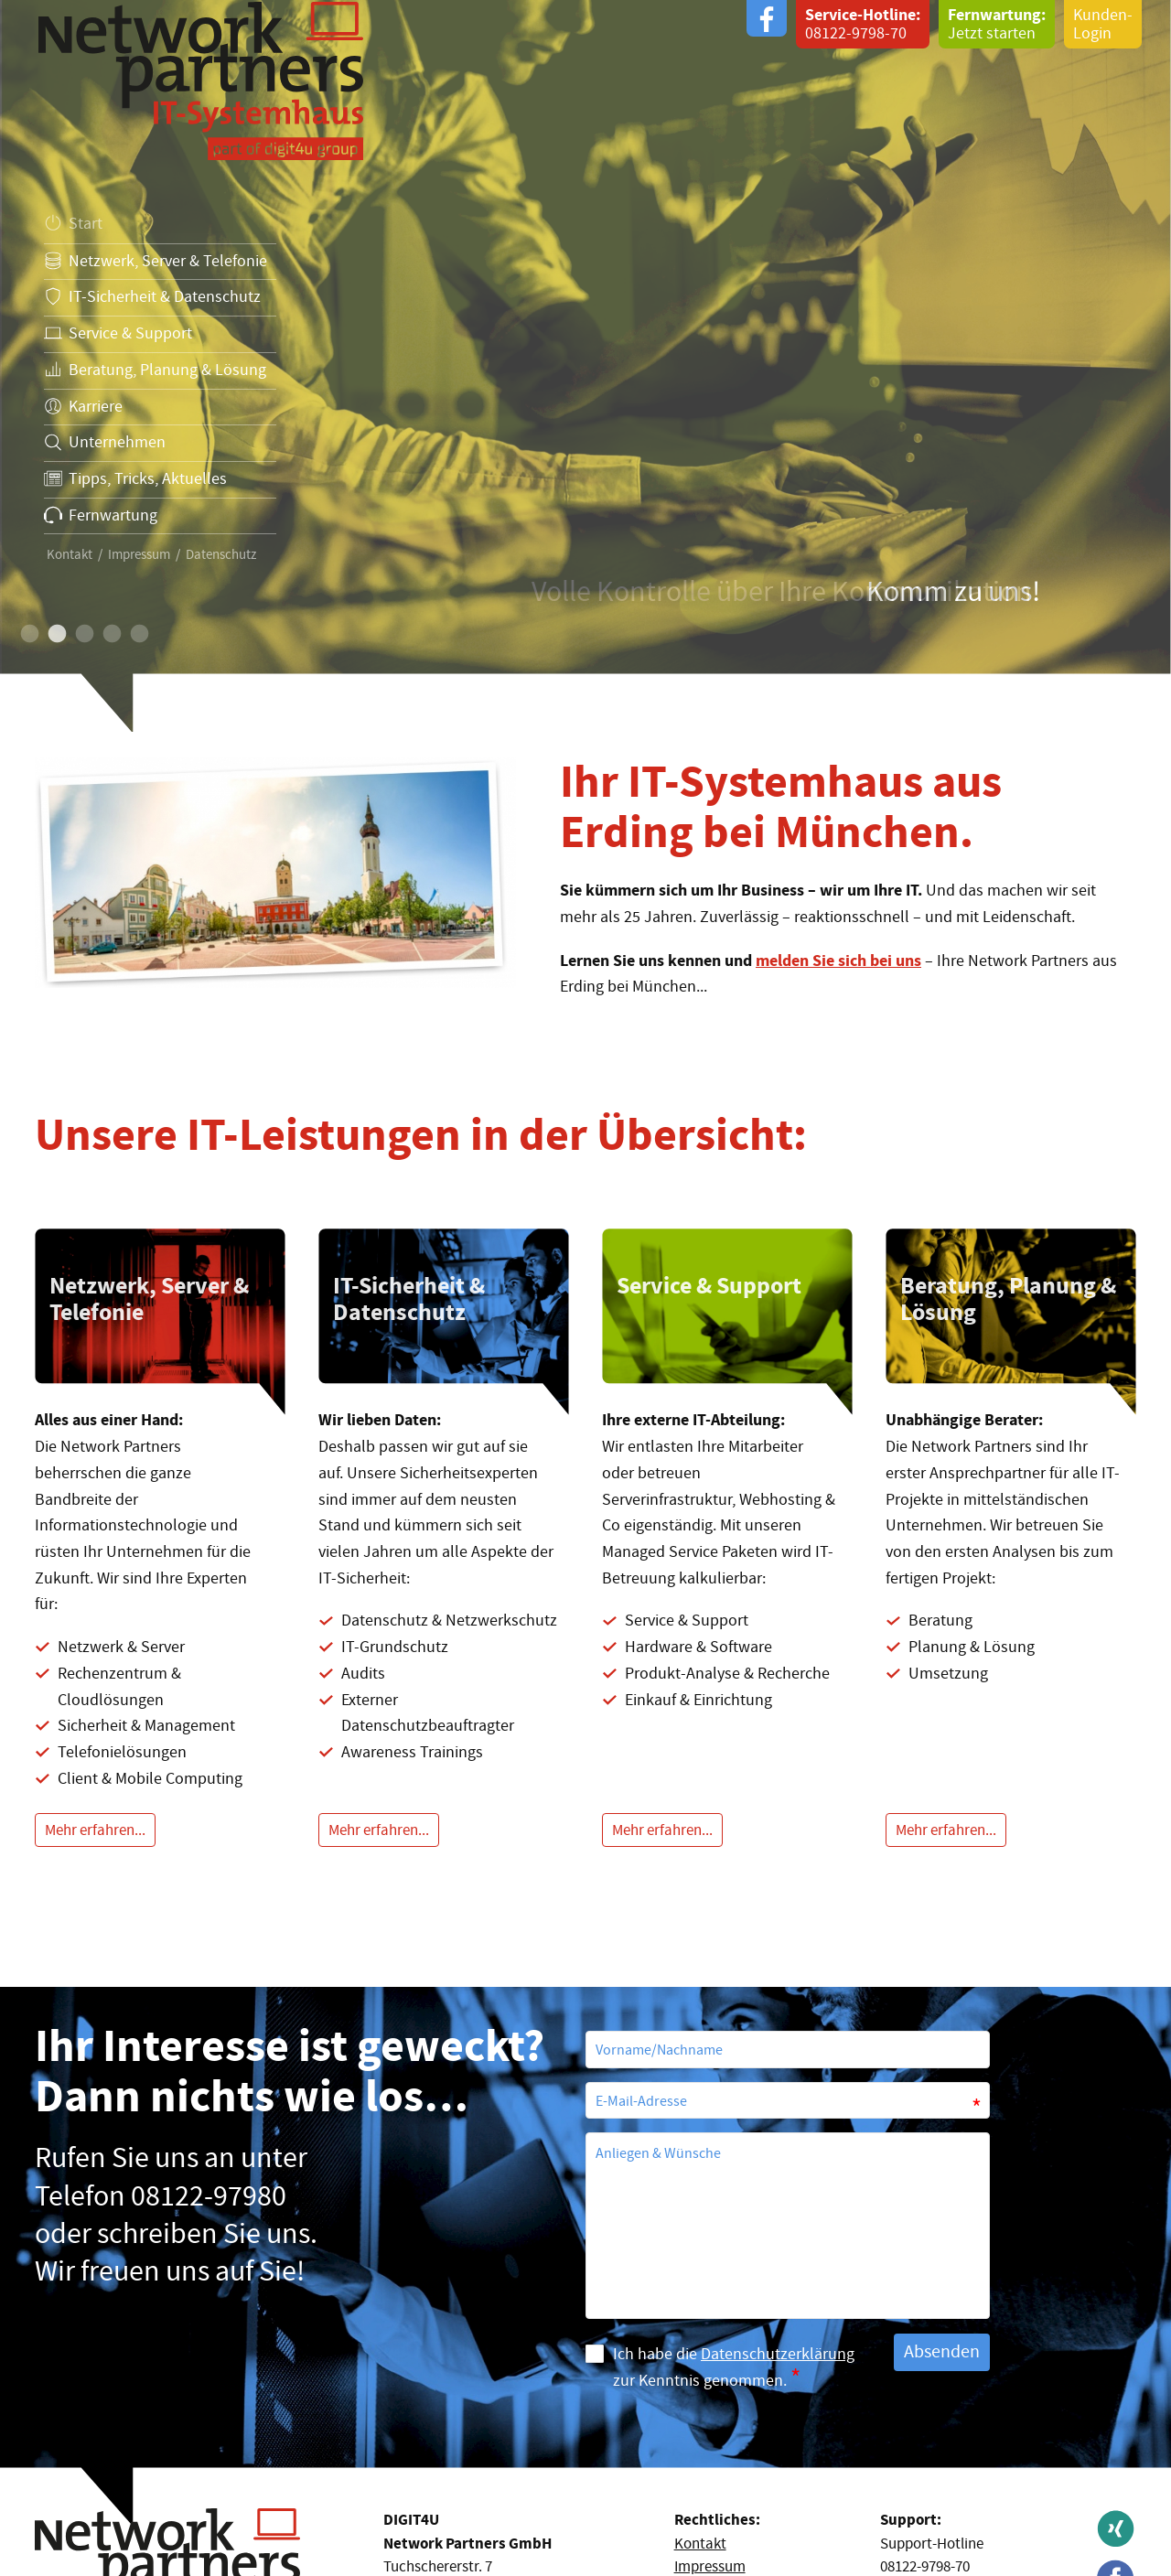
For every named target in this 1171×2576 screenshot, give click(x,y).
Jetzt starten (997, 24)
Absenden (942, 2351)
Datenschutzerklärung (777, 2354)
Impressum (139, 555)
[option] (585, 366)
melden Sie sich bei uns (838, 960)
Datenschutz (221, 555)
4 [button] (111, 635)
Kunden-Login (1103, 24)
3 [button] (83, 635)
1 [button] (28, 635)
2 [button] (56, 635)
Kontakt (69, 555)
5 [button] (138, 635)
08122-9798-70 (862, 24)
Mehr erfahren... (95, 1830)
